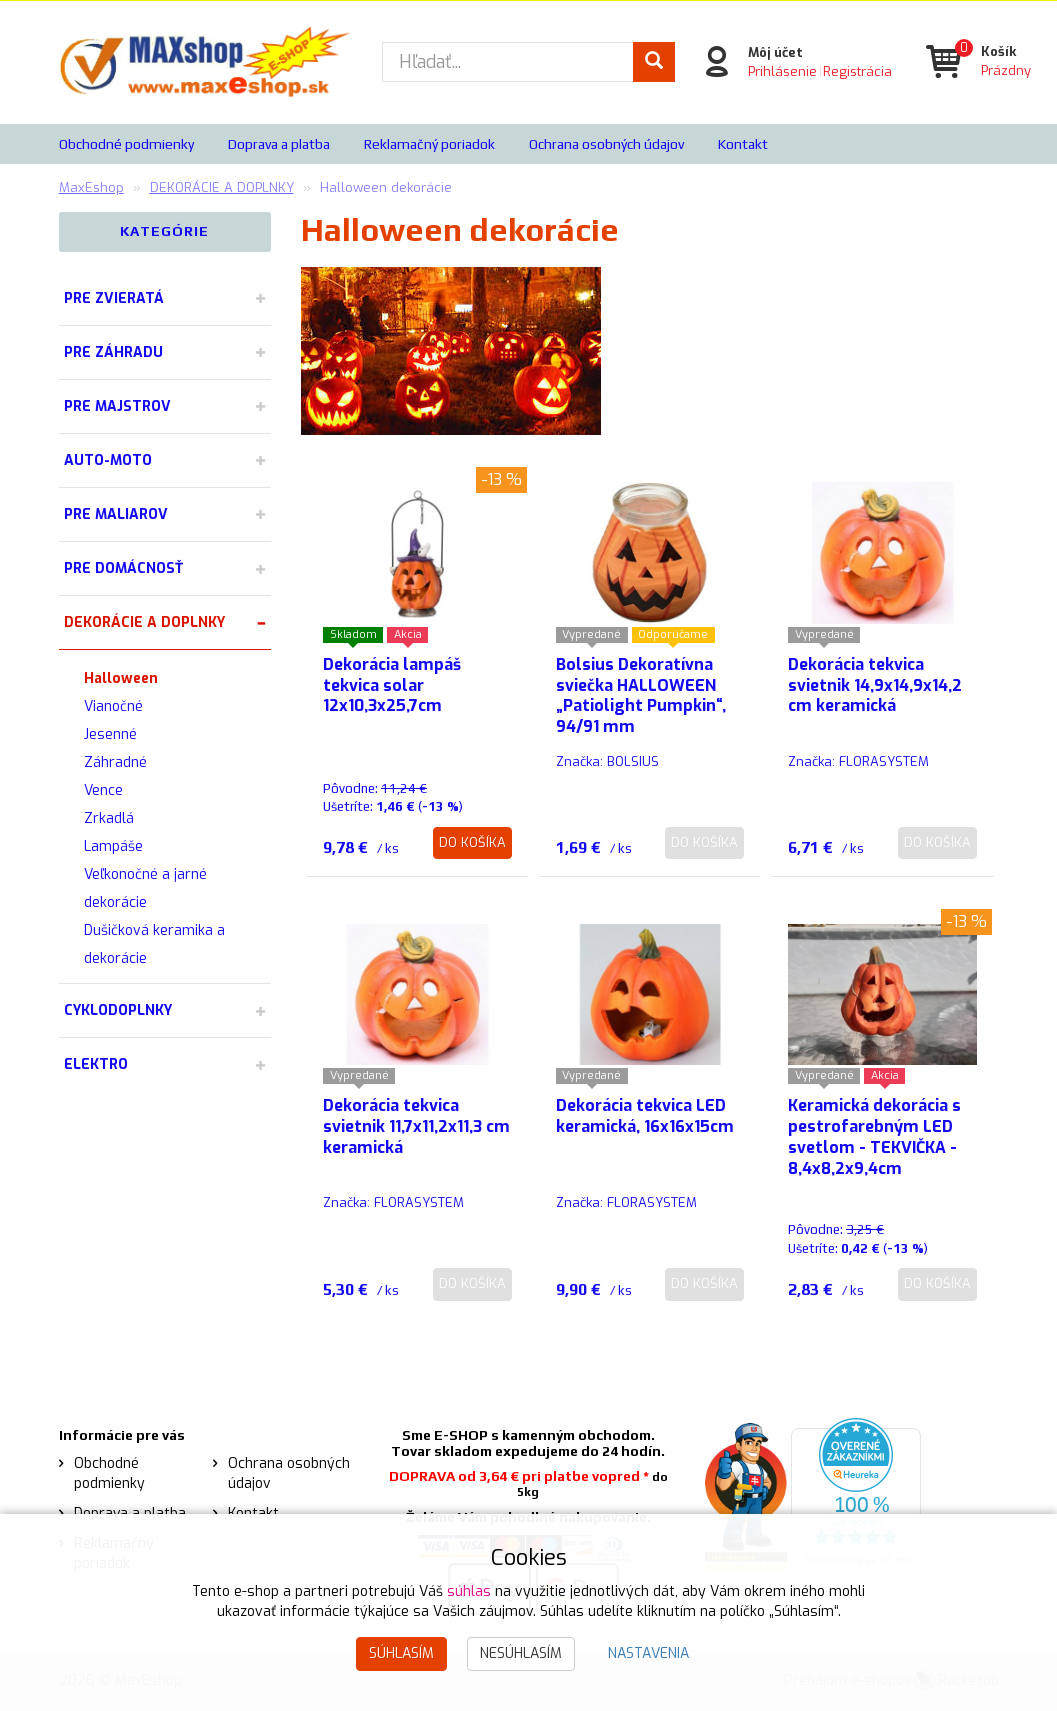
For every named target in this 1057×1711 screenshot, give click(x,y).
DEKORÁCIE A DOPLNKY (144, 622)
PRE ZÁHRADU (113, 352)
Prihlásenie (781, 70)
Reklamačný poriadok (429, 144)
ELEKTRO (96, 1064)
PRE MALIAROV (116, 514)
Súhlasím (401, 1653)
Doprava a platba (279, 144)
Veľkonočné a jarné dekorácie (145, 888)
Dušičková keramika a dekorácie (154, 944)
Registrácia (856, 70)
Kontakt (743, 144)
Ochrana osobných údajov (606, 144)
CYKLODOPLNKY (118, 1010)
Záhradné (115, 762)
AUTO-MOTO (108, 460)
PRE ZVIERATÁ (114, 298)
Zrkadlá (109, 818)
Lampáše (113, 846)
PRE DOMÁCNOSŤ (123, 568)
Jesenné (110, 734)
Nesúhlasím (521, 1653)
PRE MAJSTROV (117, 406)
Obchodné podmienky (126, 144)
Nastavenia (648, 1653)
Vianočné (113, 706)
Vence (103, 790)
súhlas (469, 1591)
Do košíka (472, 842)
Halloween (121, 678)
